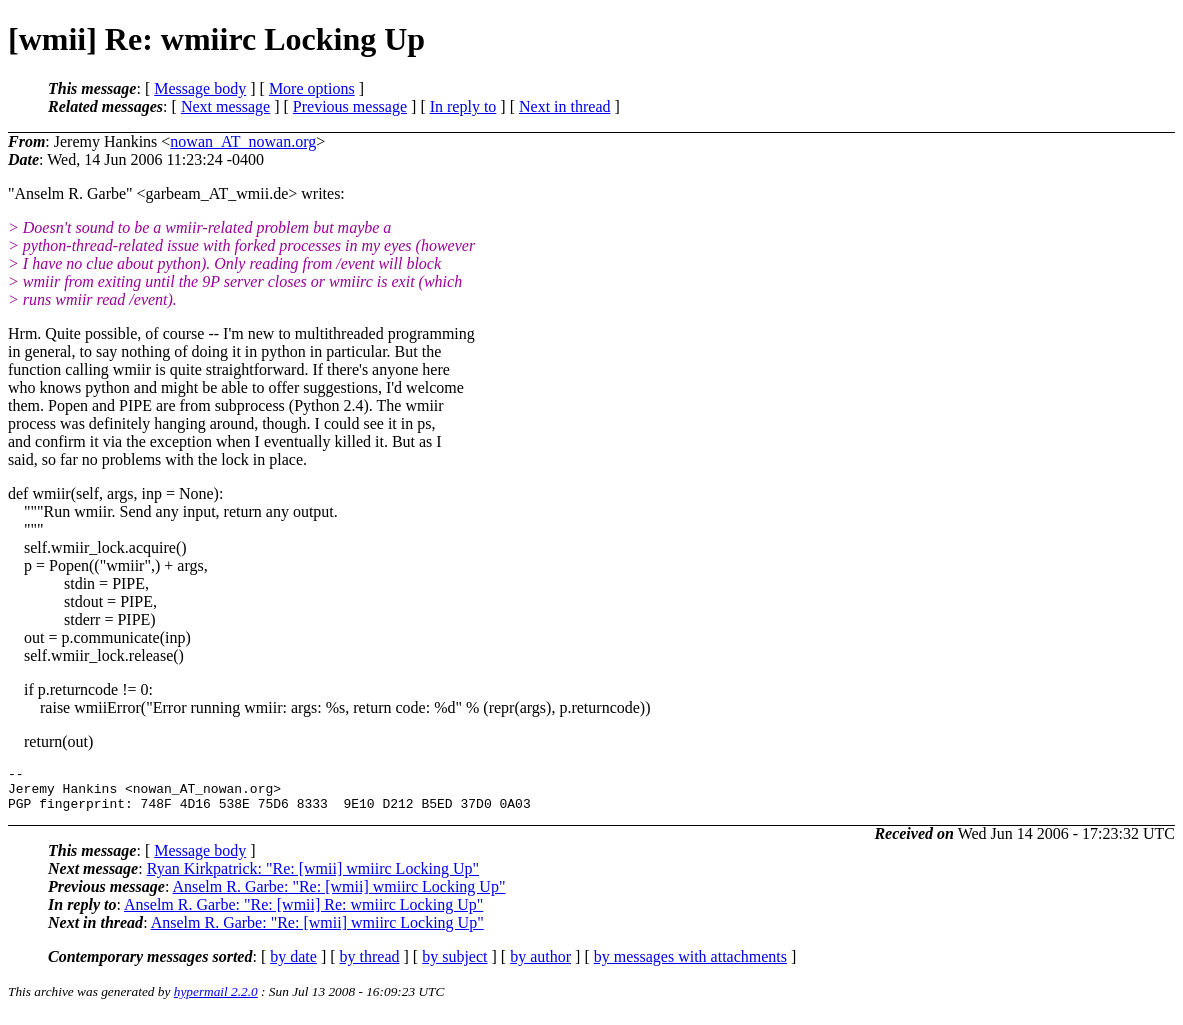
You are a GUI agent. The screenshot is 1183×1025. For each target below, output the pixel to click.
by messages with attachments (690, 965)
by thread (370, 965)
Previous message (350, 106)
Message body (200, 88)
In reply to (463, 106)
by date (293, 965)
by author (540, 965)
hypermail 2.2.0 (216, 1000)
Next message (225, 106)
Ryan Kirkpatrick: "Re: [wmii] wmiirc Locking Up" (313, 877)
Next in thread (565, 106)
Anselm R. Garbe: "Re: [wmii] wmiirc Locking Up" (338, 895)
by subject (454, 965)
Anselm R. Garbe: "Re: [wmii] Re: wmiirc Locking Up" (303, 913)
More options (312, 88)
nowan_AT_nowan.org (243, 141)
